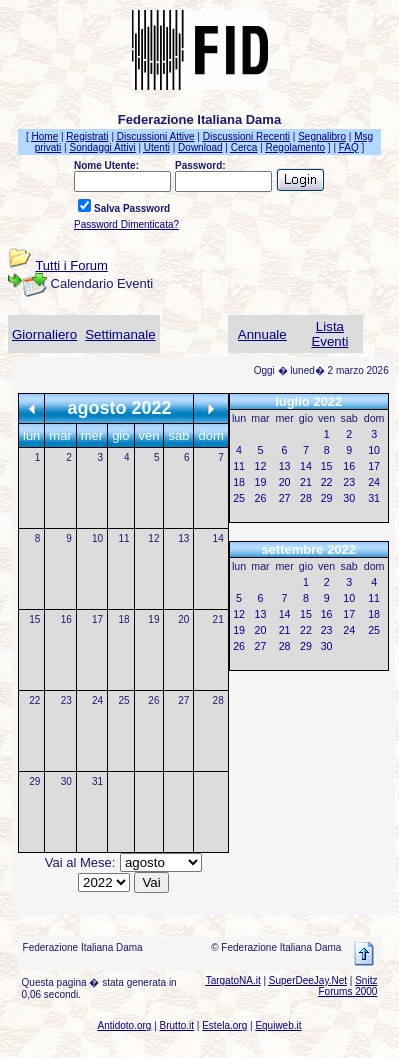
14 (218, 538)
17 (97, 619)
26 (153, 700)
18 (123, 619)
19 (153, 619)
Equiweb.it (278, 1025)
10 (97, 538)
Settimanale (120, 334)
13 (183, 538)
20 (183, 619)
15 (34, 619)
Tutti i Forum (71, 265)
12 (153, 538)
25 (123, 700)
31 (97, 781)
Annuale (262, 334)
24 (97, 700)
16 (66, 619)
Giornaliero (44, 334)
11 (123, 538)
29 (34, 781)
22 (34, 700)
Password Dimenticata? (126, 224)
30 (66, 781)
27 (183, 700)
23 (66, 700)
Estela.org (224, 1025)
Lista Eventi (329, 334)
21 (218, 619)
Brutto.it (177, 1025)
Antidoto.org (124, 1025)
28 (218, 700)
